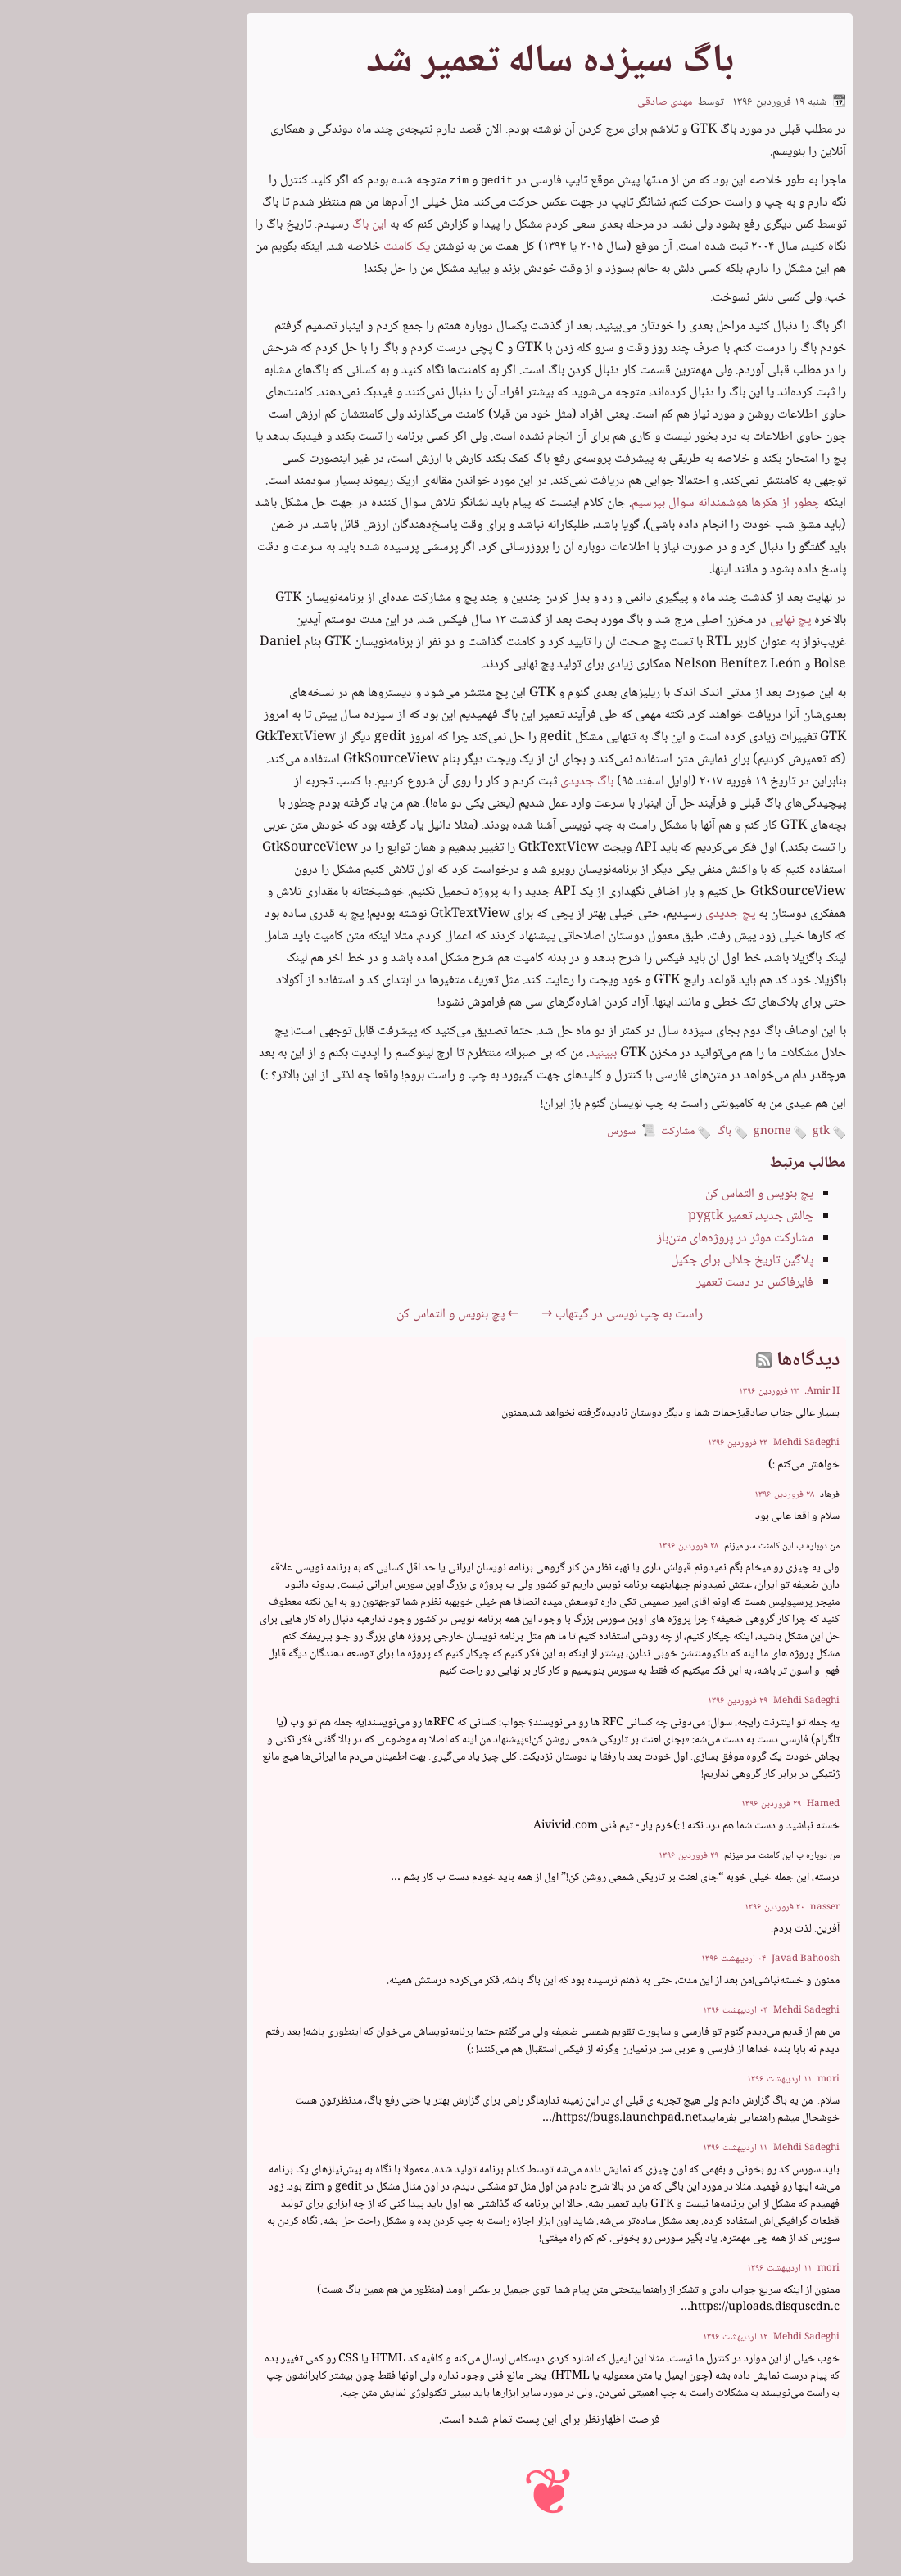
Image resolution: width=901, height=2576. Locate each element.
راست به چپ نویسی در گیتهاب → (523, 1315)
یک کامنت (307, 247)
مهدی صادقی (565, 102)
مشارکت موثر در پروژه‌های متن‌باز (636, 1238)
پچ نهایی (691, 620)
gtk (730, 1133)
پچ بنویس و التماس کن (660, 1194)
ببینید (504, 1053)
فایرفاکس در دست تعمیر (655, 1283)
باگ (633, 1133)
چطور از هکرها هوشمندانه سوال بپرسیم (626, 503)
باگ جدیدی (487, 782)
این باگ (270, 225)
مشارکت (587, 1133)
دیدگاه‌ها (706, 1360)
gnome (681, 1133)
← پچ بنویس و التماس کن (358, 1315)
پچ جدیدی (631, 914)
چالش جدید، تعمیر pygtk (651, 1216)
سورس (522, 1131)
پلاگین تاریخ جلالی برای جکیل (643, 1261)
